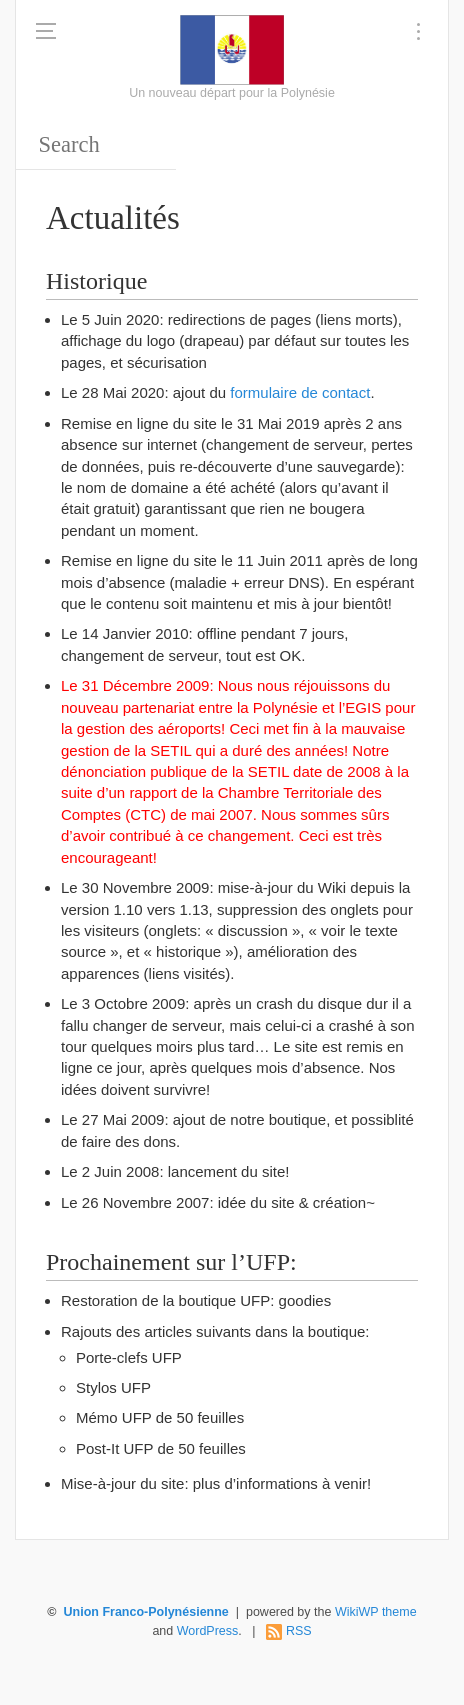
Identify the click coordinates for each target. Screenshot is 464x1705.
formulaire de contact (300, 392)
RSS (299, 1631)
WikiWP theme (376, 1612)
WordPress (208, 1631)
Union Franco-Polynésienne (146, 1612)
